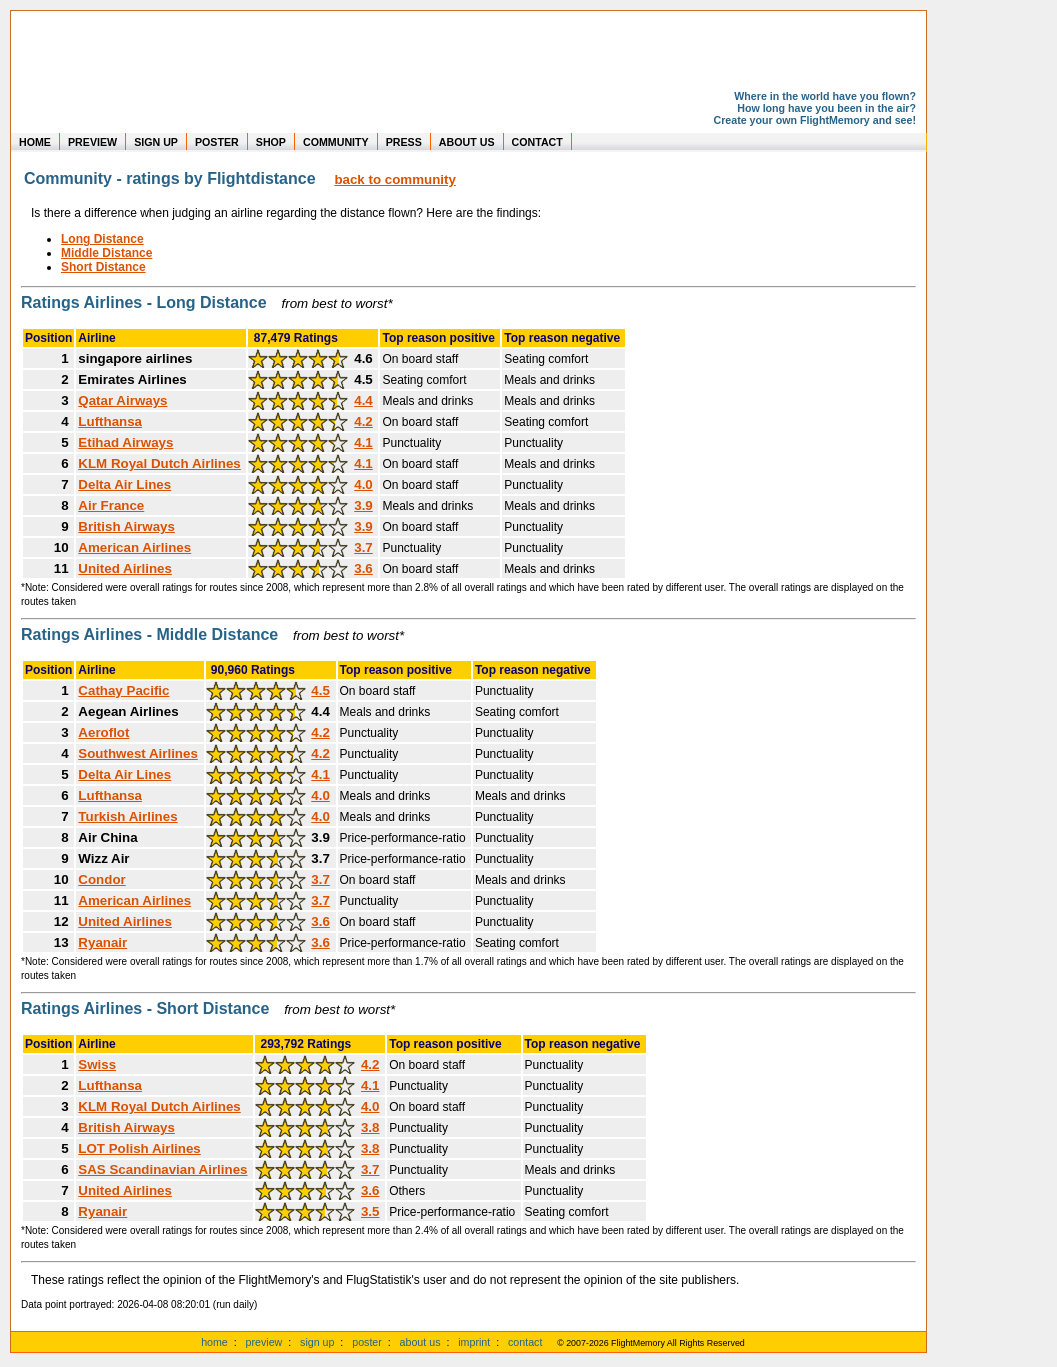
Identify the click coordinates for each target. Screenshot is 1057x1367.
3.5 (370, 1211)
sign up (317, 1342)
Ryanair (102, 942)
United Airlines (125, 568)
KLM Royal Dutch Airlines (159, 463)
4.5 (320, 690)
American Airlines (134, 547)
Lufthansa (110, 421)
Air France (111, 505)
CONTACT (537, 142)
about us (420, 1342)
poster (367, 1342)
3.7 (363, 547)
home (214, 1342)
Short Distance (103, 267)
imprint (474, 1342)
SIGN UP (156, 142)
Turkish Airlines (127, 816)
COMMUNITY (336, 142)
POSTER (217, 142)
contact (525, 1342)
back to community (394, 179)
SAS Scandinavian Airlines (162, 1169)
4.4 (363, 400)
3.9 (363, 505)
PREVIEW (92, 142)
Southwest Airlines (137, 753)
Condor (101, 879)
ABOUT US (467, 142)
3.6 (363, 568)
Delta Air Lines (124, 484)
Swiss (97, 1064)
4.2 (363, 421)
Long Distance (102, 239)
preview (264, 1342)
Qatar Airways (122, 400)
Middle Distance (106, 253)
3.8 (370, 1127)
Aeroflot (103, 732)
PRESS (404, 142)
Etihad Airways (125, 442)
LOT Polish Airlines (139, 1148)
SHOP (271, 142)
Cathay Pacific (123, 690)
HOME (35, 142)
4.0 (363, 484)
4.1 (363, 442)
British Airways (126, 526)
